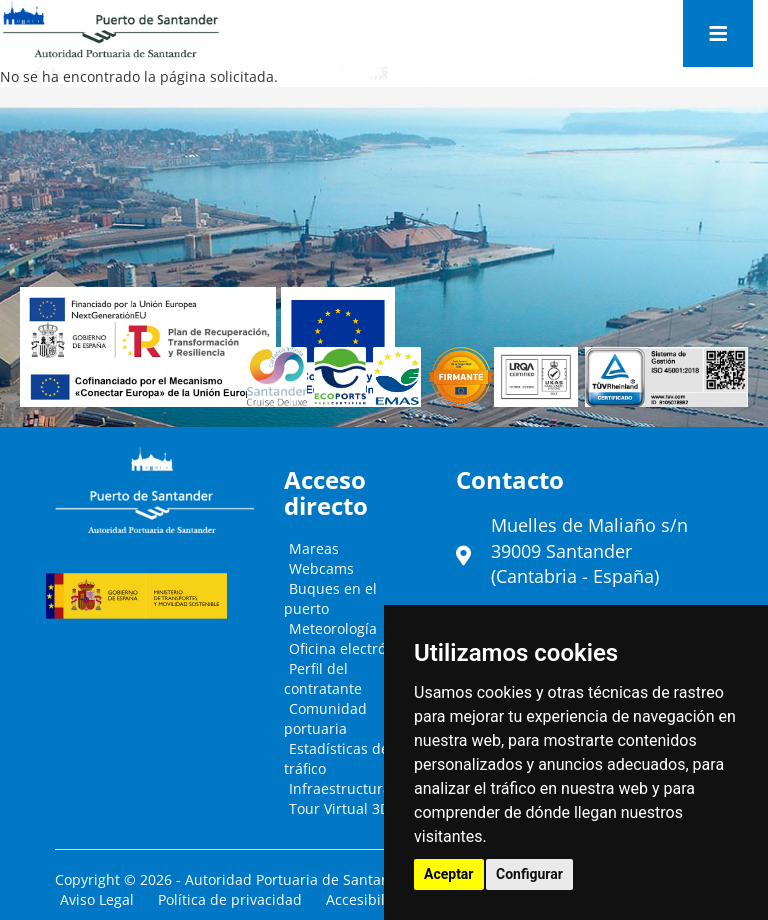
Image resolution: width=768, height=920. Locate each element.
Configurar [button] (529, 874)
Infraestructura (340, 788)
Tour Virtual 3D (339, 808)
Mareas (314, 548)
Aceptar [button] (449, 874)
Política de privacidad (230, 899)
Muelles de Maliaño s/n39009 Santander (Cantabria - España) (589, 550)
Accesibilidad (370, 899)
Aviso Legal (97, 899)
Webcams (321, 568)
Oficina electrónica (351, 648)
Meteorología (333, 628)
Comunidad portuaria (325, 718)
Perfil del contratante (323, 678)
